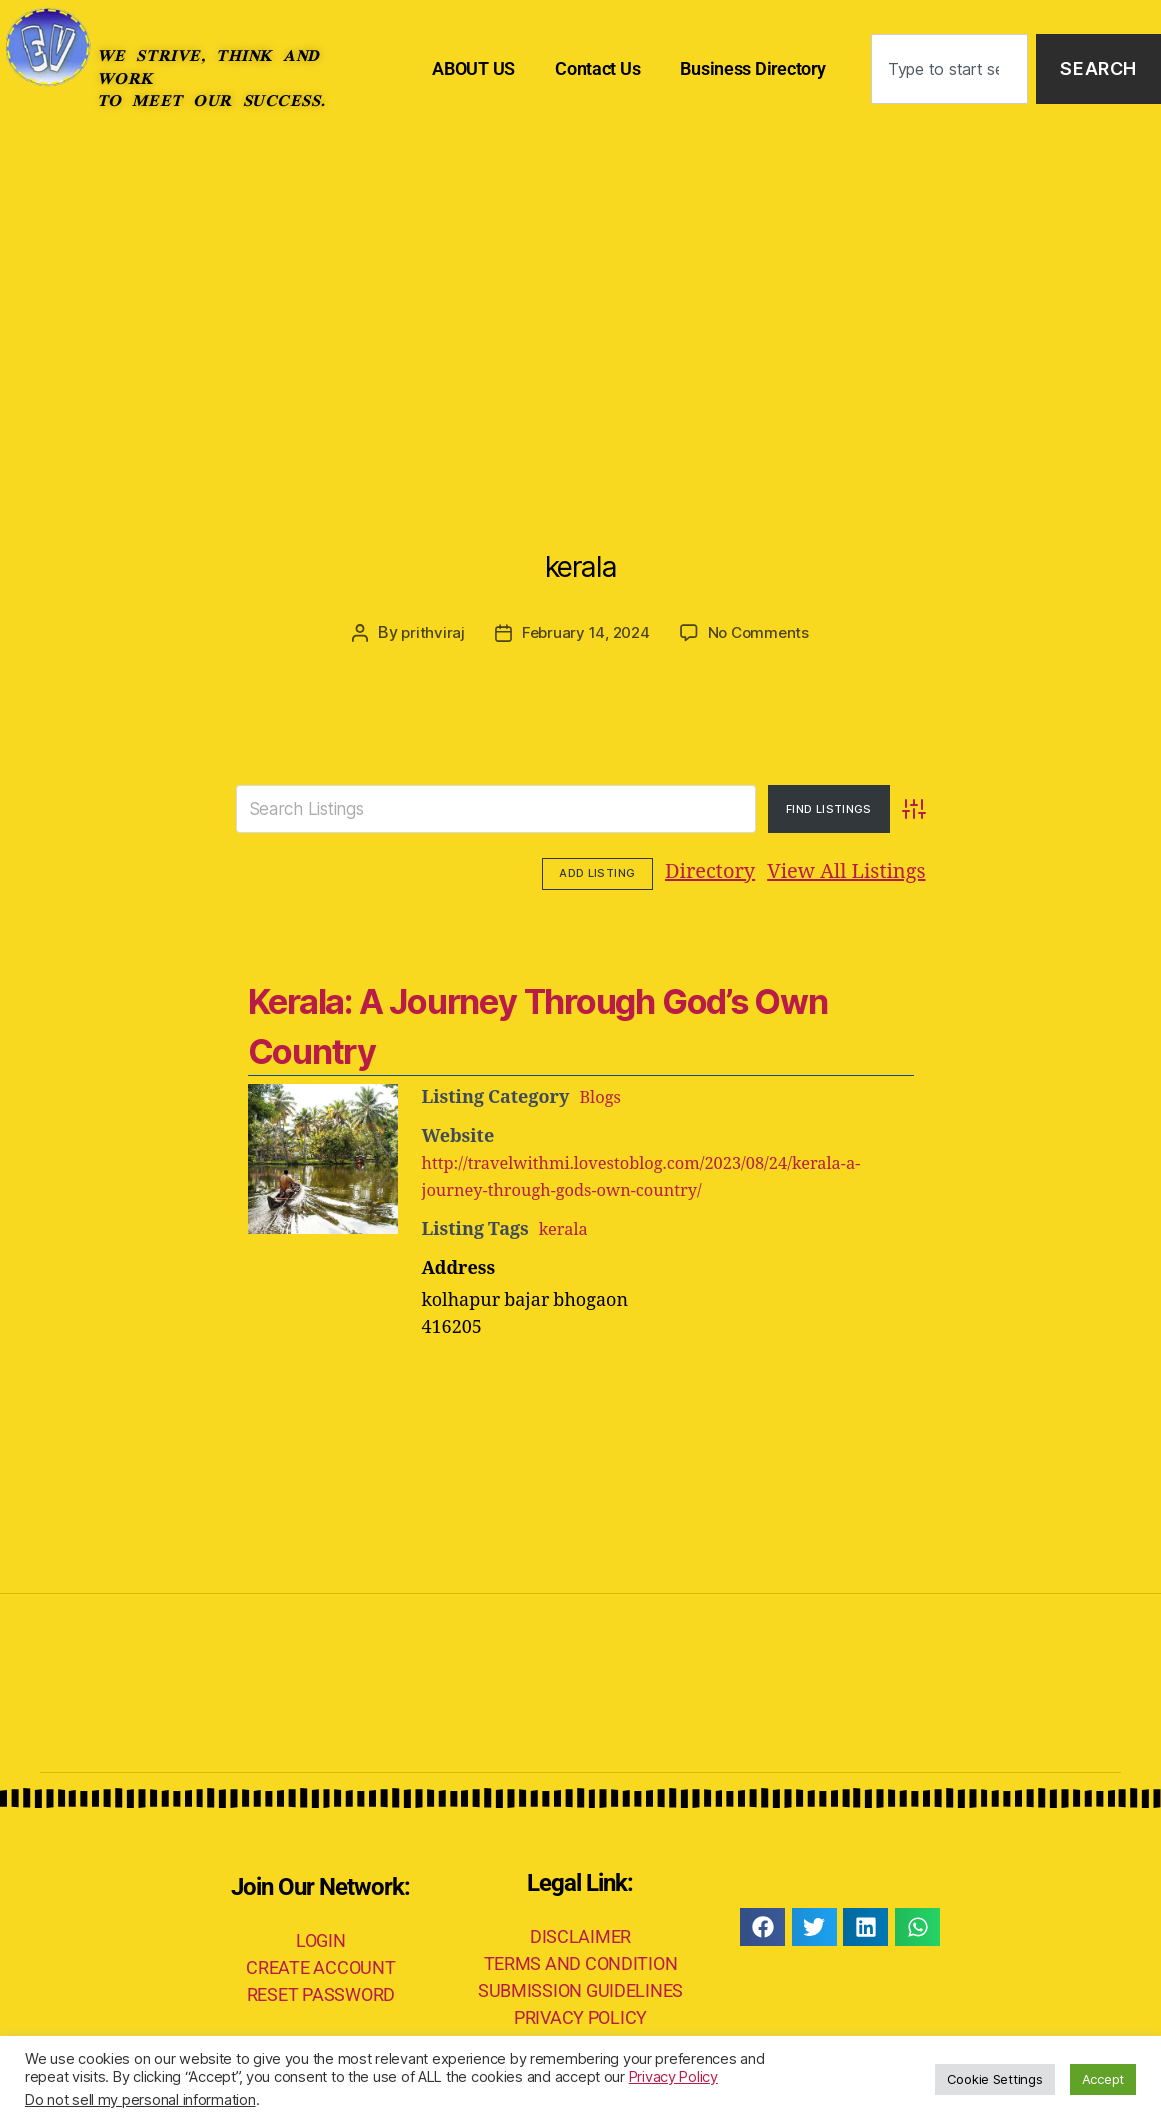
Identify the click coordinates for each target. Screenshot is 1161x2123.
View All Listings (723, 871)
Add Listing (870, 872)
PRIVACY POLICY (580, 2014)
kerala (580, 553)
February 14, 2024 (584, 632)
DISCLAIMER (580, 1933)
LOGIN (321, 1938)
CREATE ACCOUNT (320, 1965)
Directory (587, 871)
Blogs (602, 1094)
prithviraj (428, 632)
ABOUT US (473, 68)
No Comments (761, 632)
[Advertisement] (580, 288)
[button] (762, 1924)
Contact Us (597, 68)
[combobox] (950, 69)
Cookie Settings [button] (995, 2079)
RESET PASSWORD (321, 1992)
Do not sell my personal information (140, 2100)
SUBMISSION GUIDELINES (580, 1987)
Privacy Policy (673, 2077)
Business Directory (752, 68)
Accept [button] (1103, 2079)
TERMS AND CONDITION (581, 1960)
